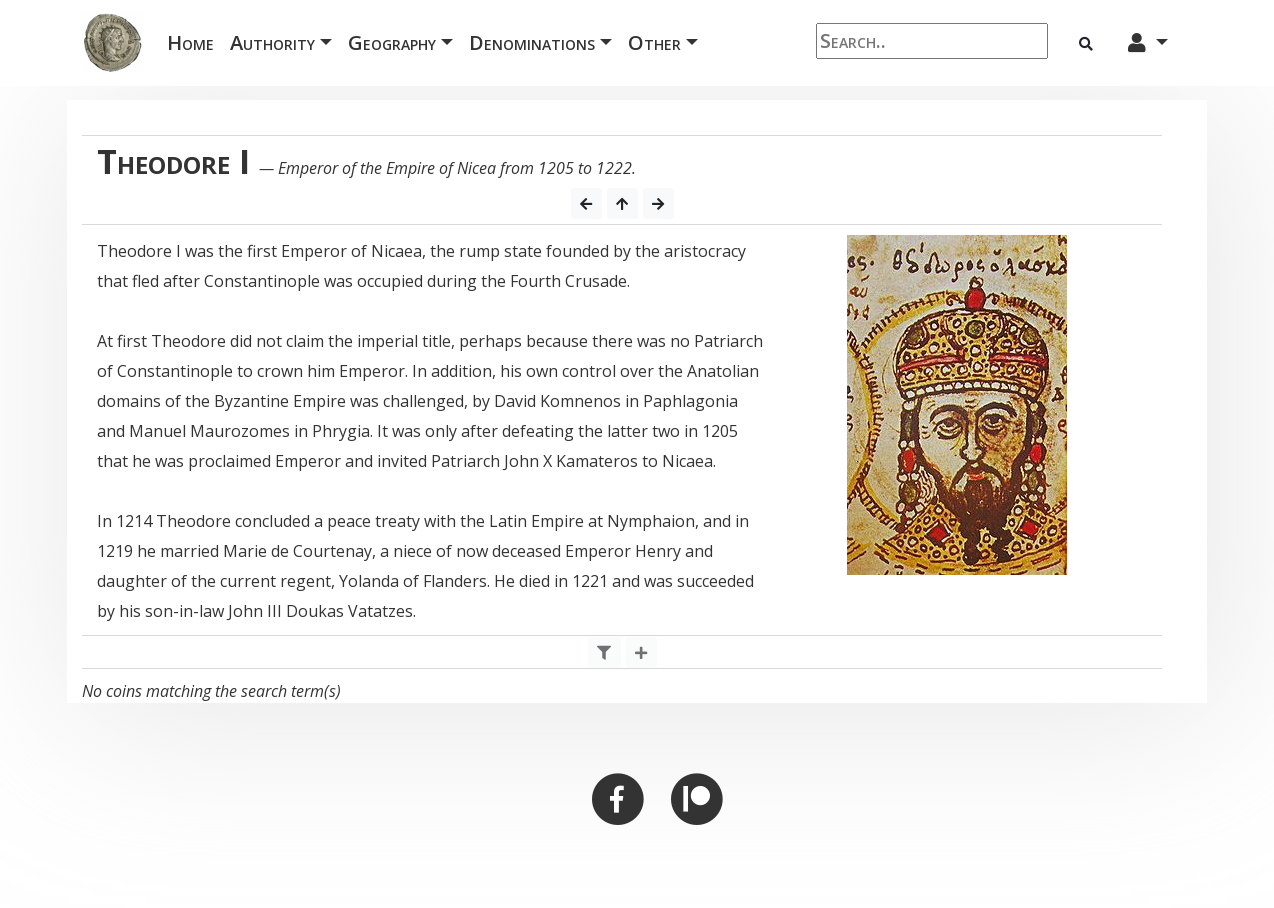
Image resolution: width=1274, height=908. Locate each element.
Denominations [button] (532, 42)
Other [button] (654, 42)
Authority (272, 42)
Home (194, 41)
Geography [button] (392, 42)
